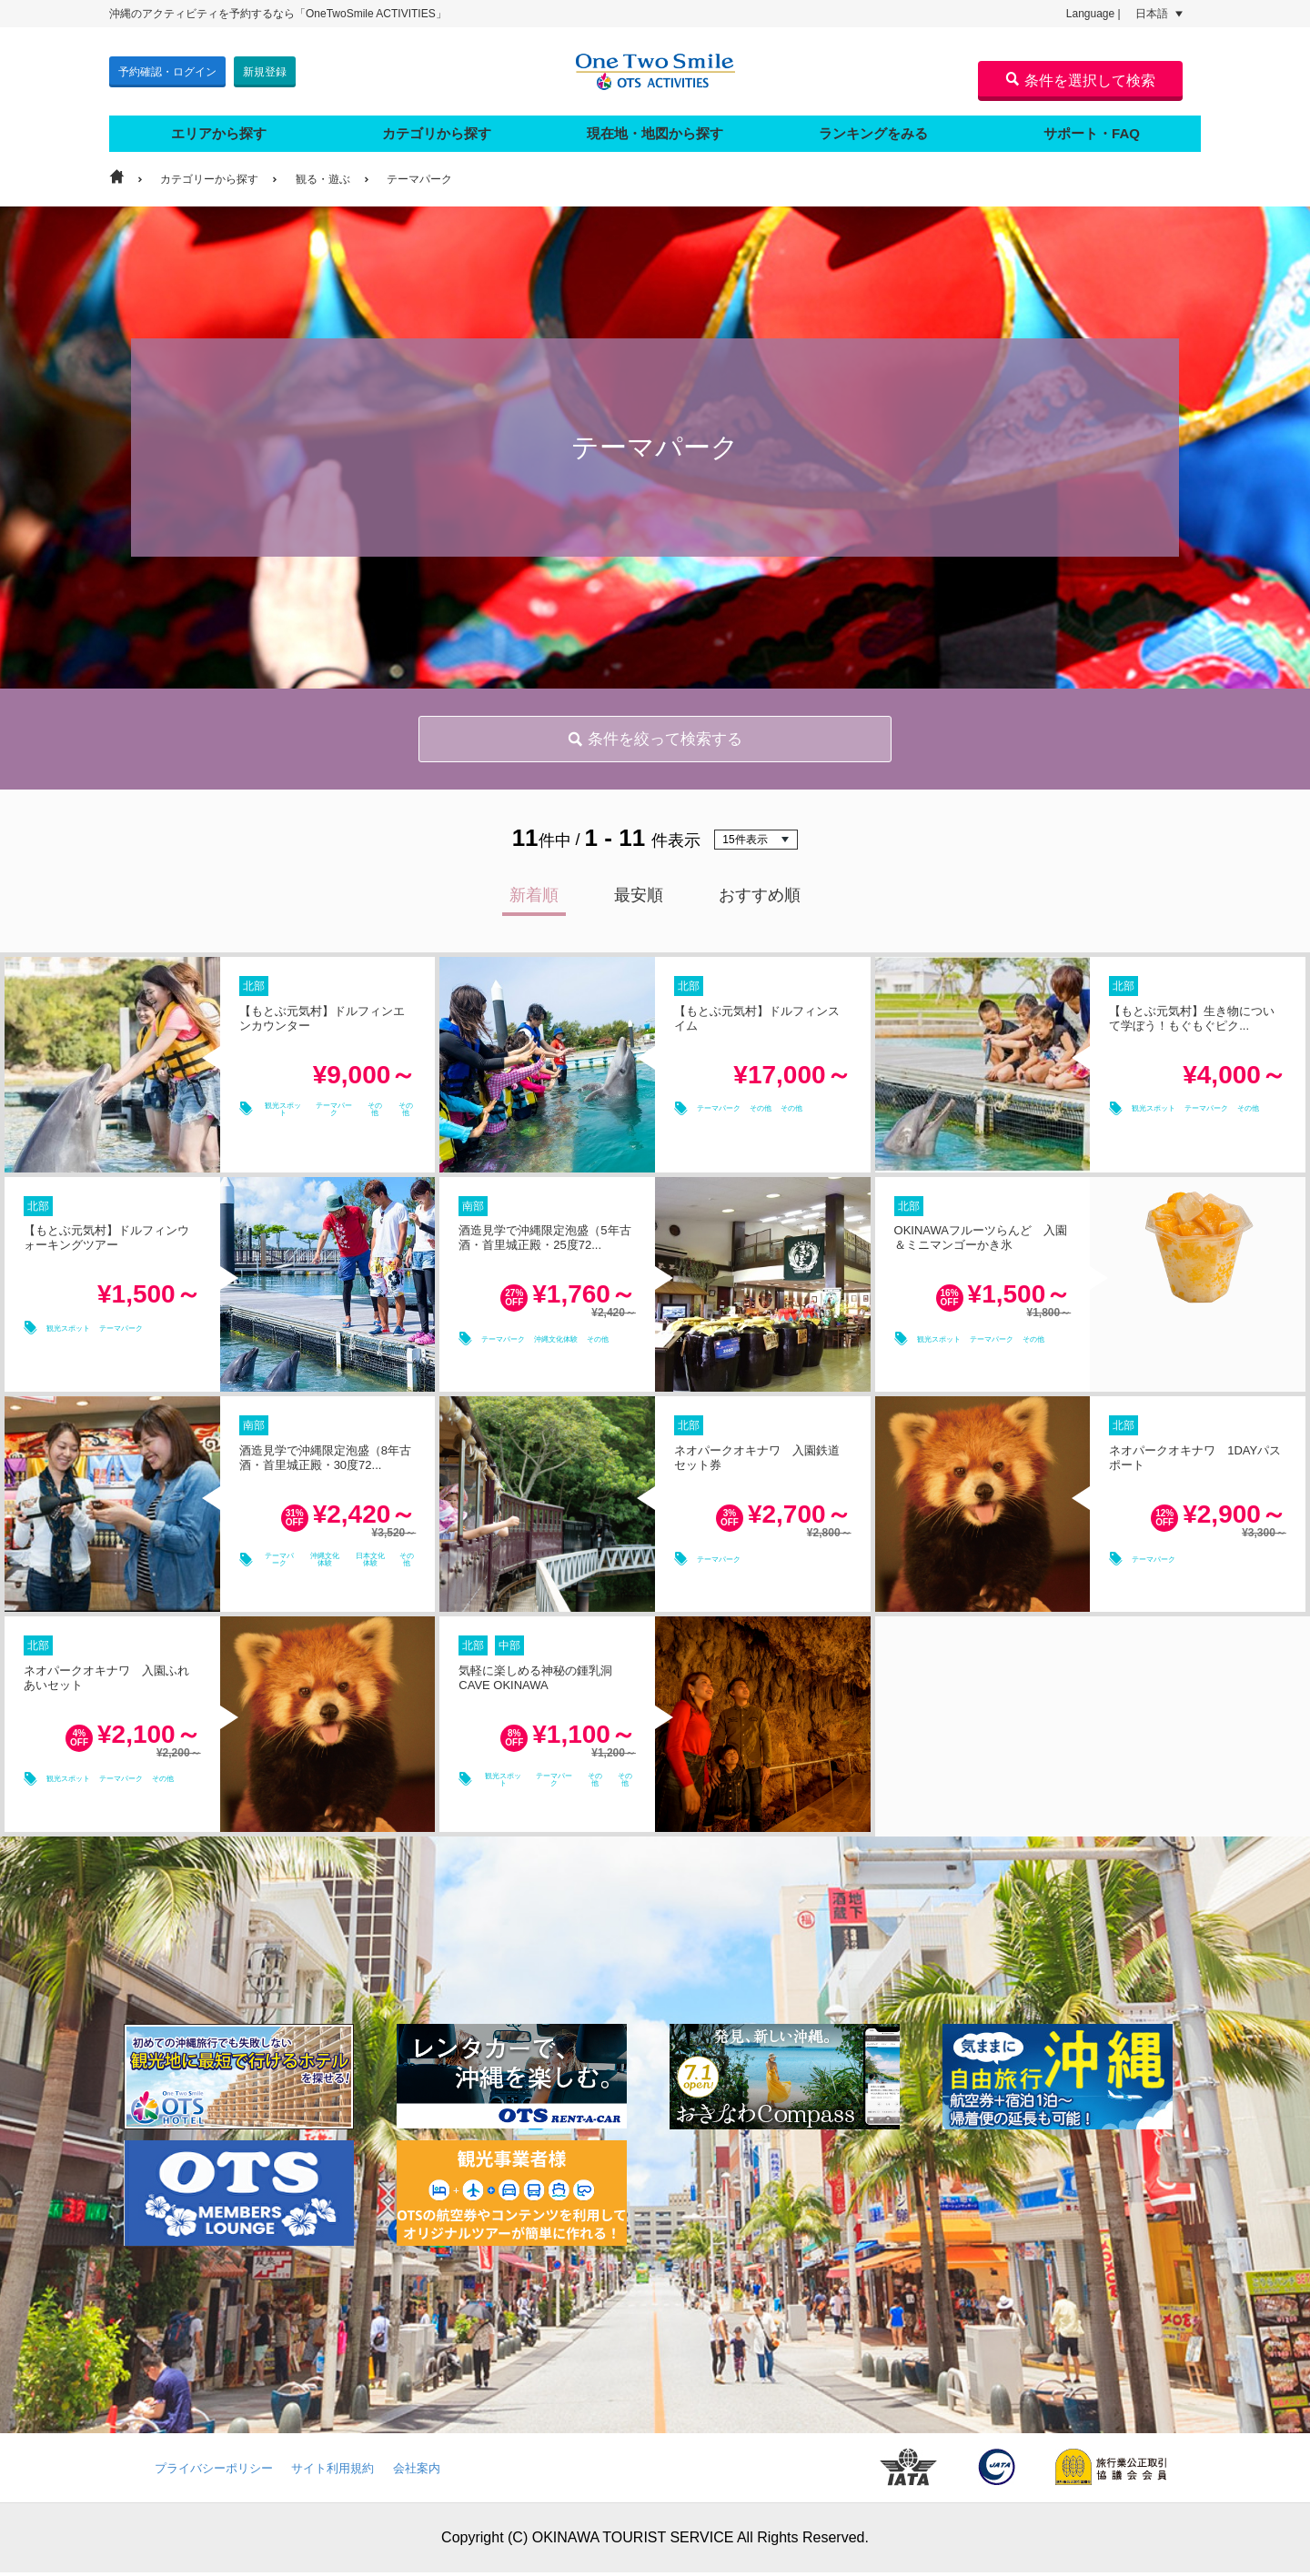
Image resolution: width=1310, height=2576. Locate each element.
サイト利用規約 (332, 2472)
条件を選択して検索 (1080, 80)
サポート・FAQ (1091, 125)
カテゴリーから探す (209, 171)
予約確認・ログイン (167, 67)
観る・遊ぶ (323, 171)
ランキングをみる (873, 125)
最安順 (638, 899)
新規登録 (265, 67)
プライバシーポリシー (214, 2472)
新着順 (534, 899)
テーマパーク (419, 171)
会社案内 (416, 2472)
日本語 (1159, 13)
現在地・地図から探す (655, 125)
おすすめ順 (760, 899)
